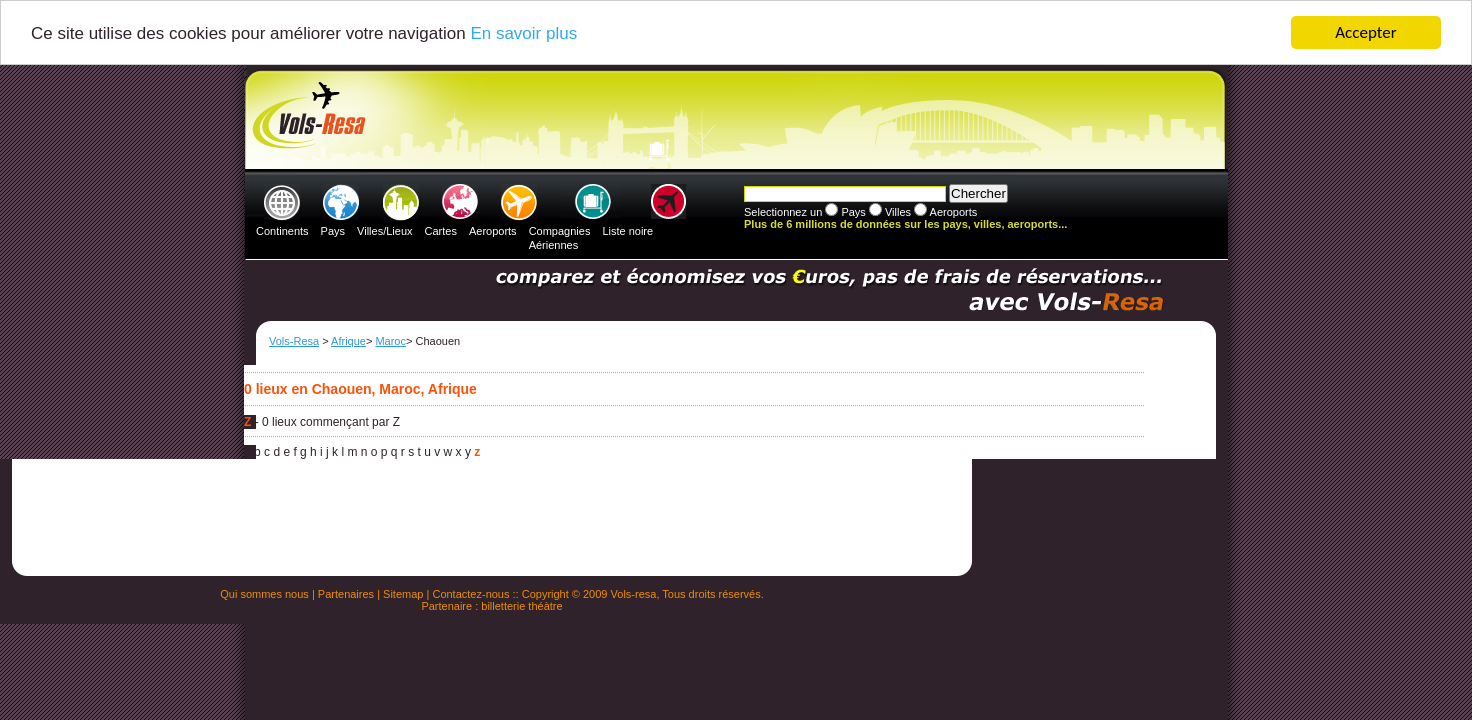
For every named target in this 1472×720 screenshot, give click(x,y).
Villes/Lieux (384, 231)
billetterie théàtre (521, 606)
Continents (282, 231)
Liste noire (627, 231)
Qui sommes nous (264, 594)
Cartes (441, 231)
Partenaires (346, 594)
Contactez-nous (470, 594)
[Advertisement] (733, 121)
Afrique (348, 341)
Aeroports (493, 231)
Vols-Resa (294, 341)
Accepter (1365, 32)
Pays (333, 231)
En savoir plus (523, 32)
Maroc (390, 341)
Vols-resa (634, 594)
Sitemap (403, 594)
